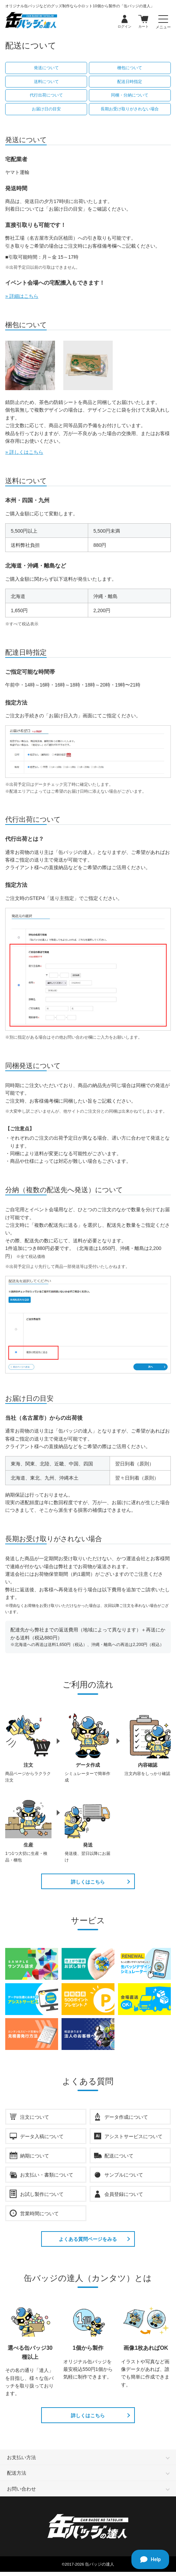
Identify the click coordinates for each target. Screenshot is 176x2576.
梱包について (129, 67)
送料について (46, 81)
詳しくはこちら (88, 1883)
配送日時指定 (129, 81)
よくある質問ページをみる (88, 2240)
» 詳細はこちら (21, 296)
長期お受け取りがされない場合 (130, 109)
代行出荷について (46, 95)
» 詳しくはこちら (24, 452)
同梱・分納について (129, 95)
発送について (46, 67)
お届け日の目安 (46, 109)
